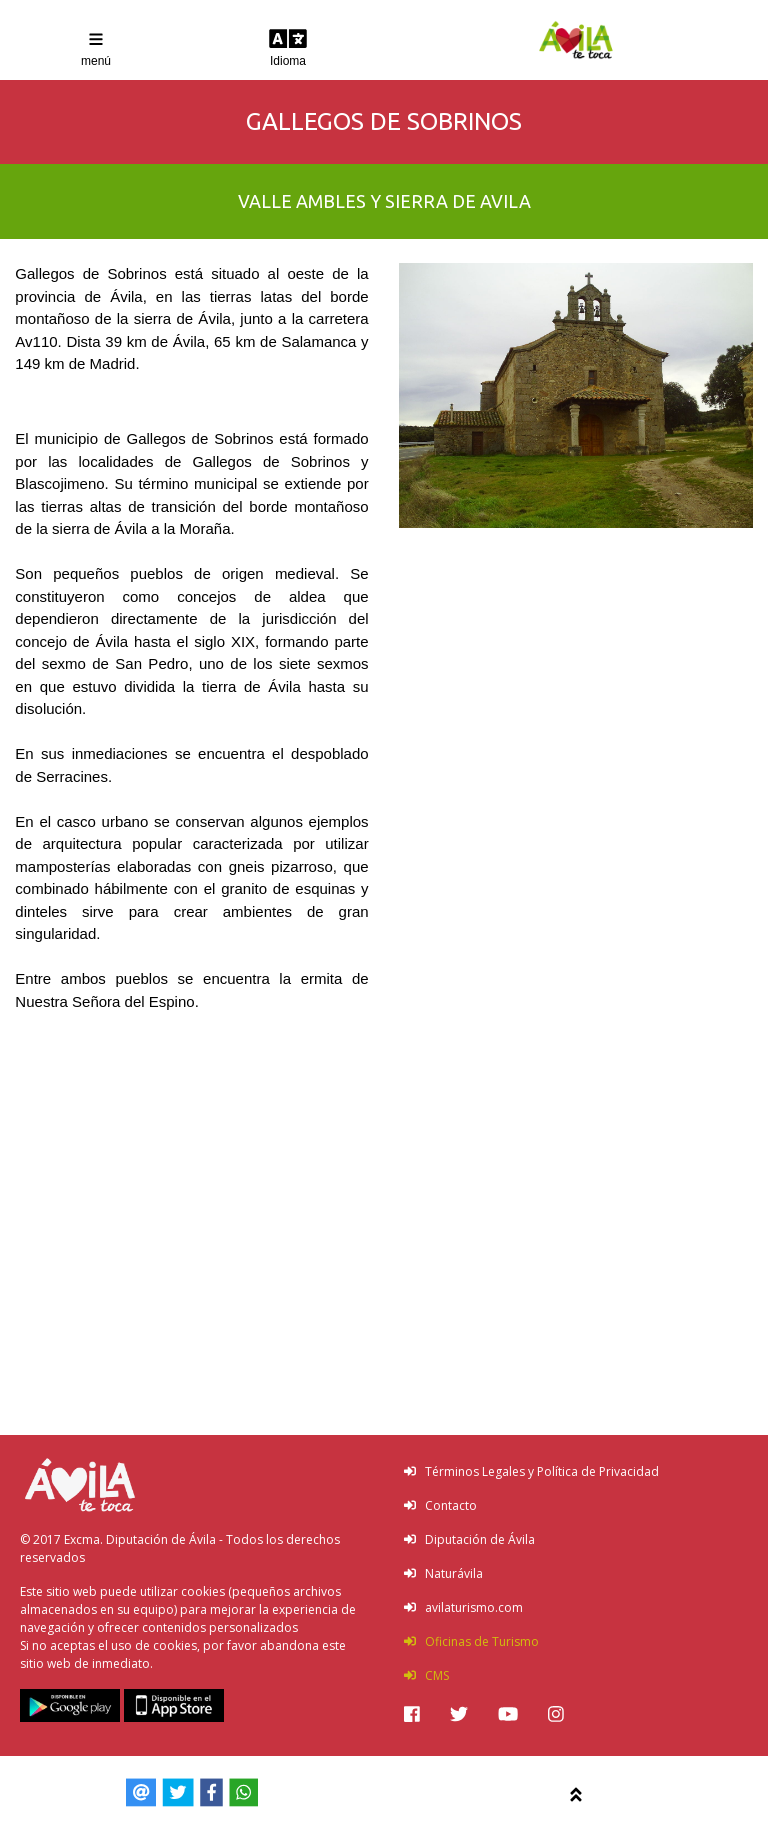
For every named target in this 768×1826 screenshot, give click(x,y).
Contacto (440, 1505)
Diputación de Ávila (469, 1539)
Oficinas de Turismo (471, 1641)
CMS (426, 1675)
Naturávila (443, 1573)
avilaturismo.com (463, 1607)
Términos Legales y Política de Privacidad (531, 1471)
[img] (412, 1714)
